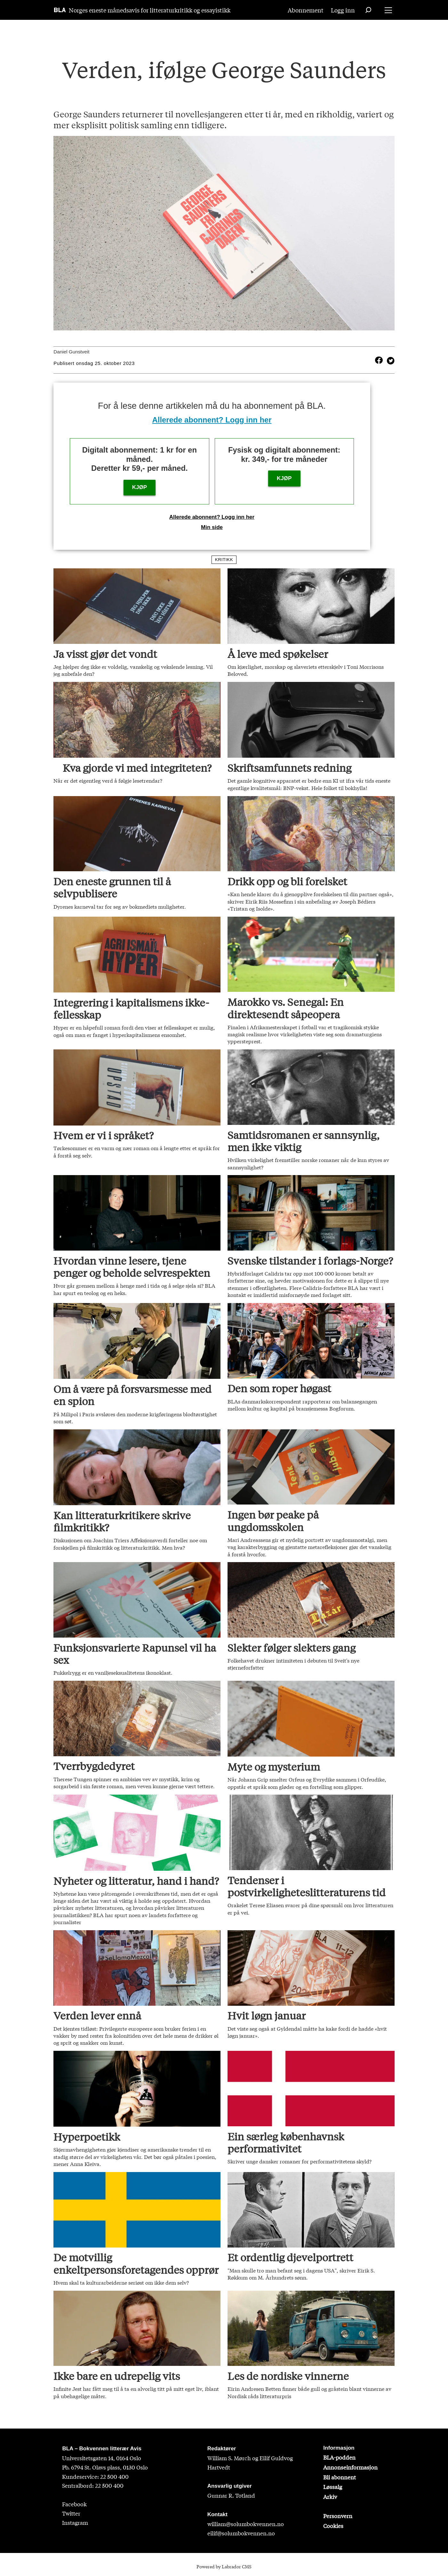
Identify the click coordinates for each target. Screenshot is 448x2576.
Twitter (71, 2513)
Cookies (333, 2526)
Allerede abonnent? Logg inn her (212, 419)
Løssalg (332, 2487)
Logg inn (343, 10)
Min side (212, 527)
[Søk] (368, 10)
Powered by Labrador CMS (224, 2566)
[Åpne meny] (388, 10)
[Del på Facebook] (379, 360)
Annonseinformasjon (350, 2467)
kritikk (224, 559)
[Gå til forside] (60, 10)
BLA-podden (339, 2457)
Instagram (75, 2522)
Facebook (74, 2504)
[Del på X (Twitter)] (389, 360)
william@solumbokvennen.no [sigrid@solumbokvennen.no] (245, 2524)
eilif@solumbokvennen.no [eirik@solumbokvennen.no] (241, 2533)
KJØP (139, 487)
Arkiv (330, 2497)
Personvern (337, 2516)
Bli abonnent (339, 2477)
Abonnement (306, 10)
